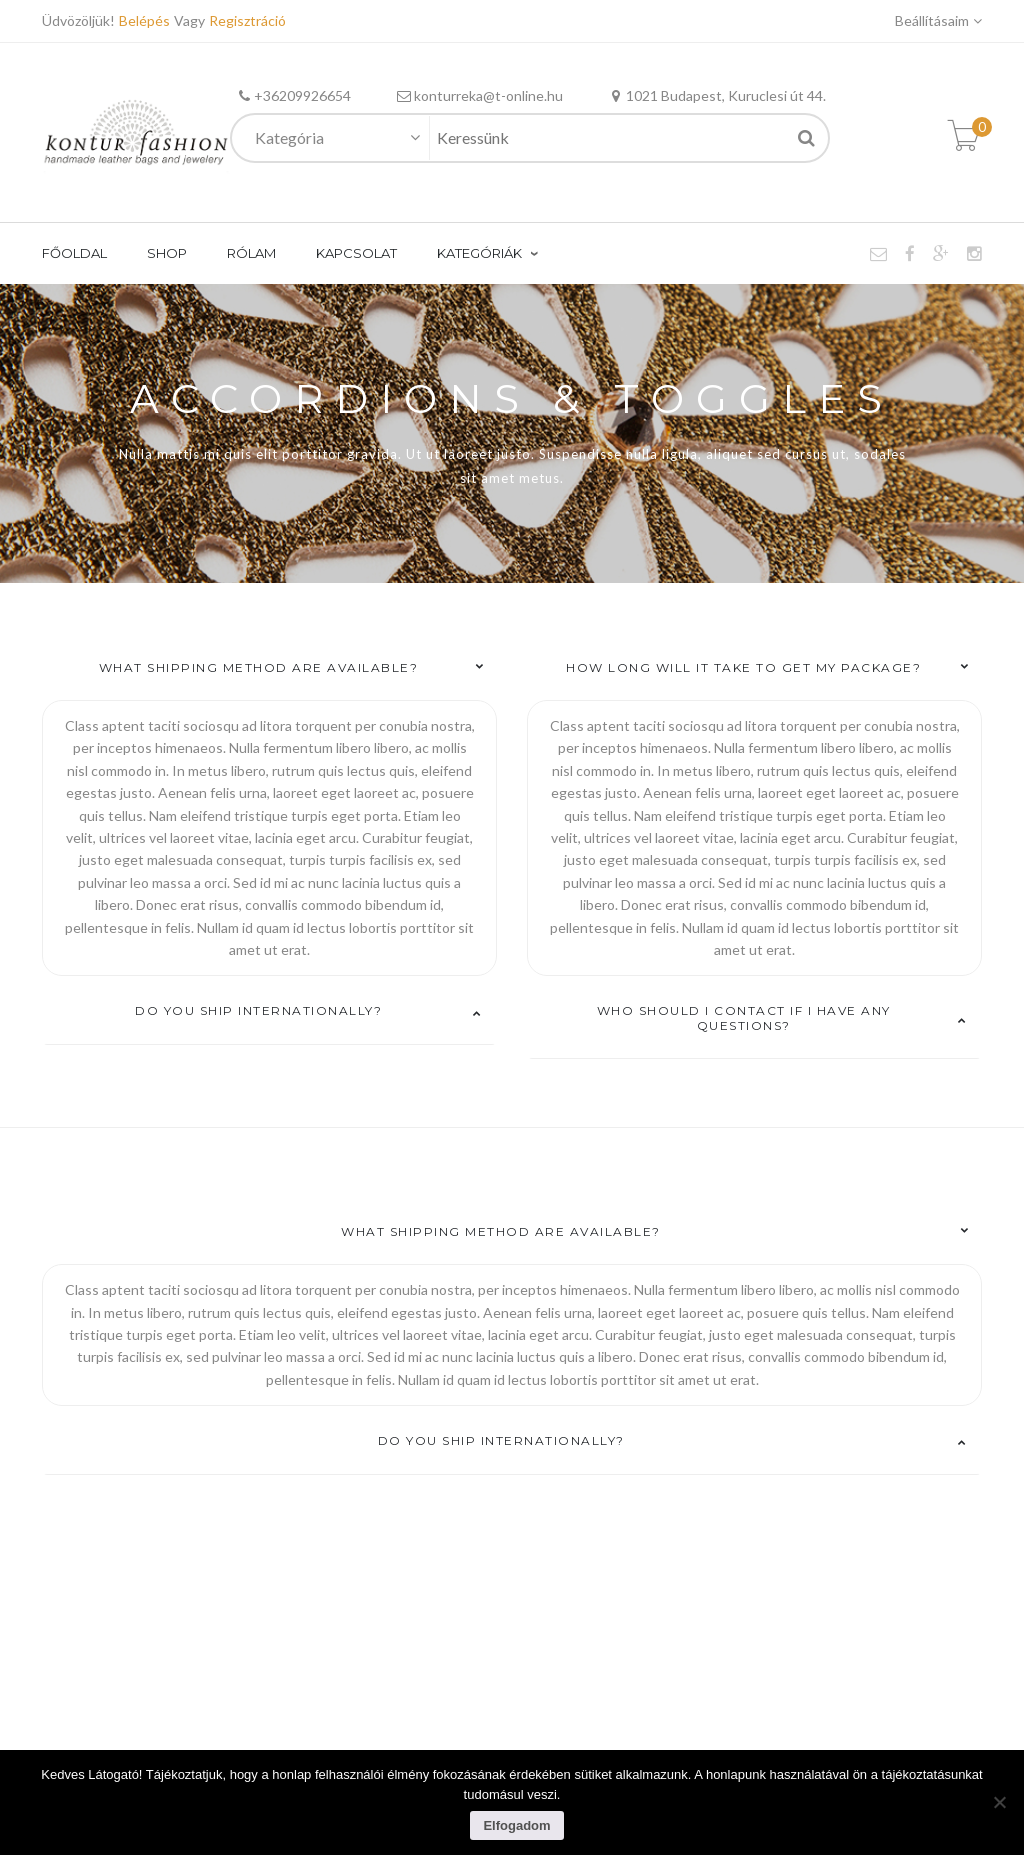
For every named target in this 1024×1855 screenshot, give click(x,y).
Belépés (146, 20)
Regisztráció (247, 20)
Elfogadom (516, 1825)
